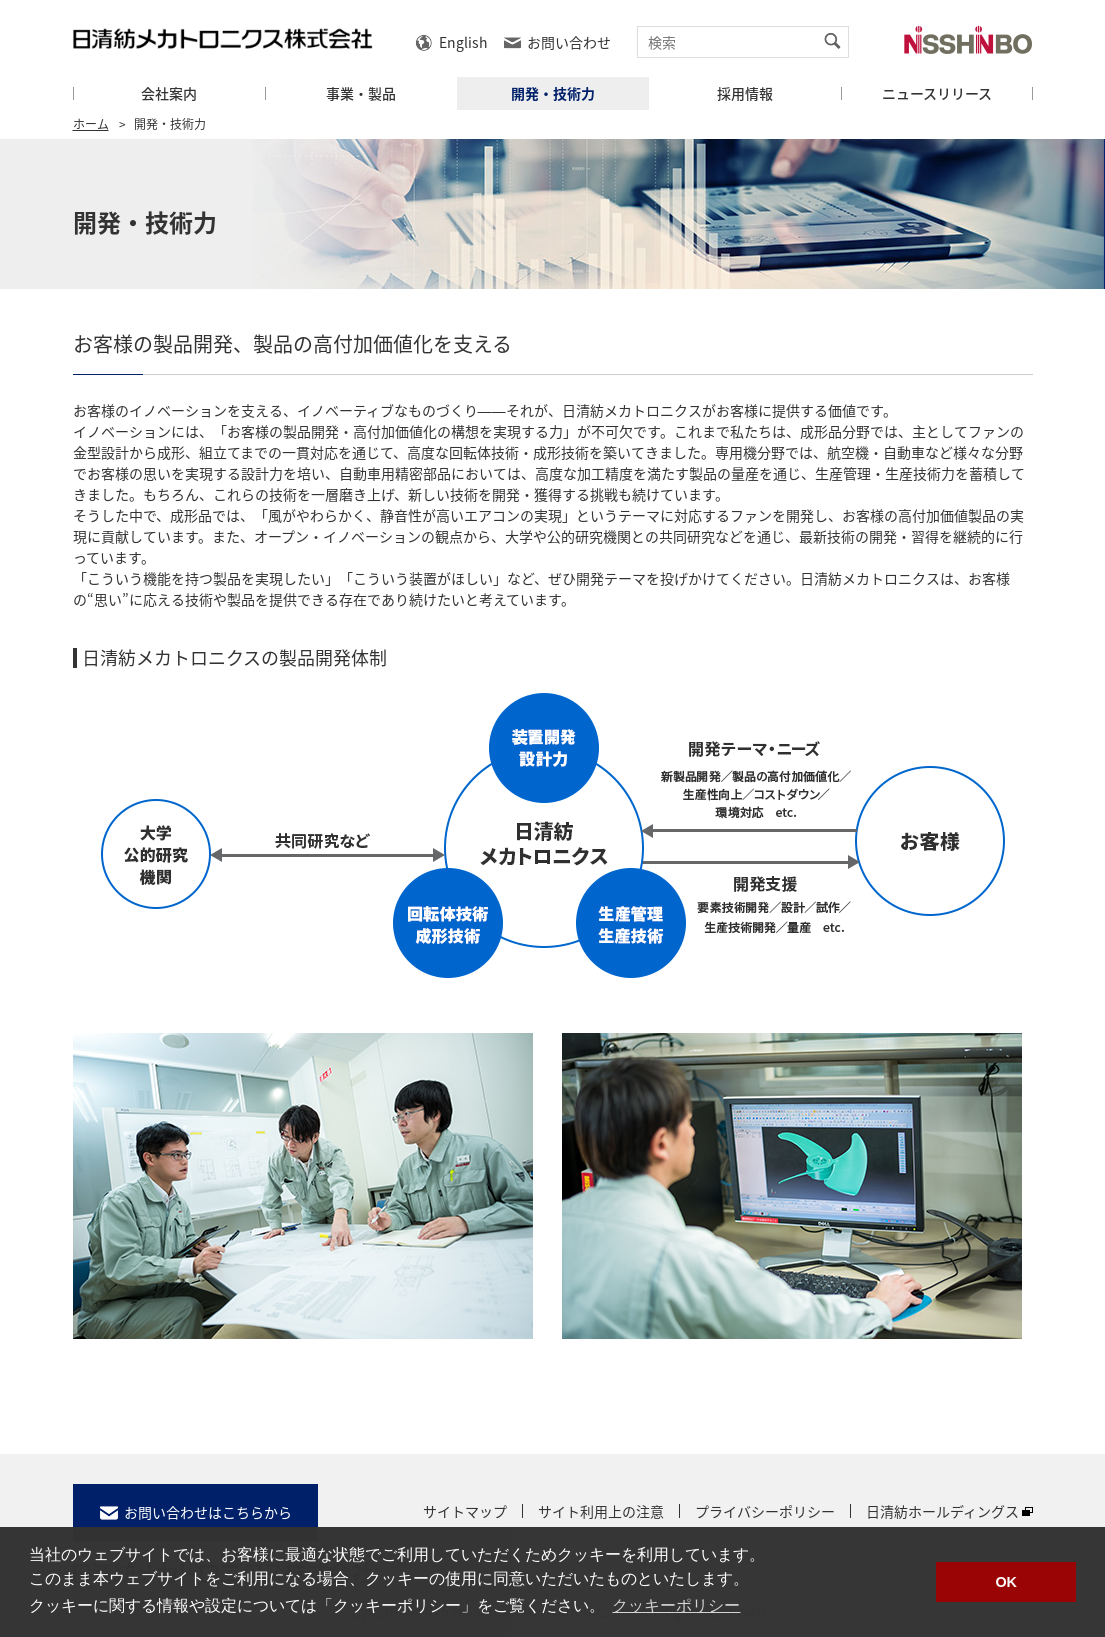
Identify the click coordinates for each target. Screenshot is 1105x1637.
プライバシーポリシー (765, 1511)
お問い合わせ (569, 42)
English (463, 42)
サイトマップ (465, 1511)
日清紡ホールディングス (942, 1511)
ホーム (91, 124)
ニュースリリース (937, 93)
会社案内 (169, 93)
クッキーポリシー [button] (676, 1605)
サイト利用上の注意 (601, 1511)
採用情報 (745, 93)
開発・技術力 (553, 93)
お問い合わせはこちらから (208, 1512)
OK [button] (1006, 1582)
